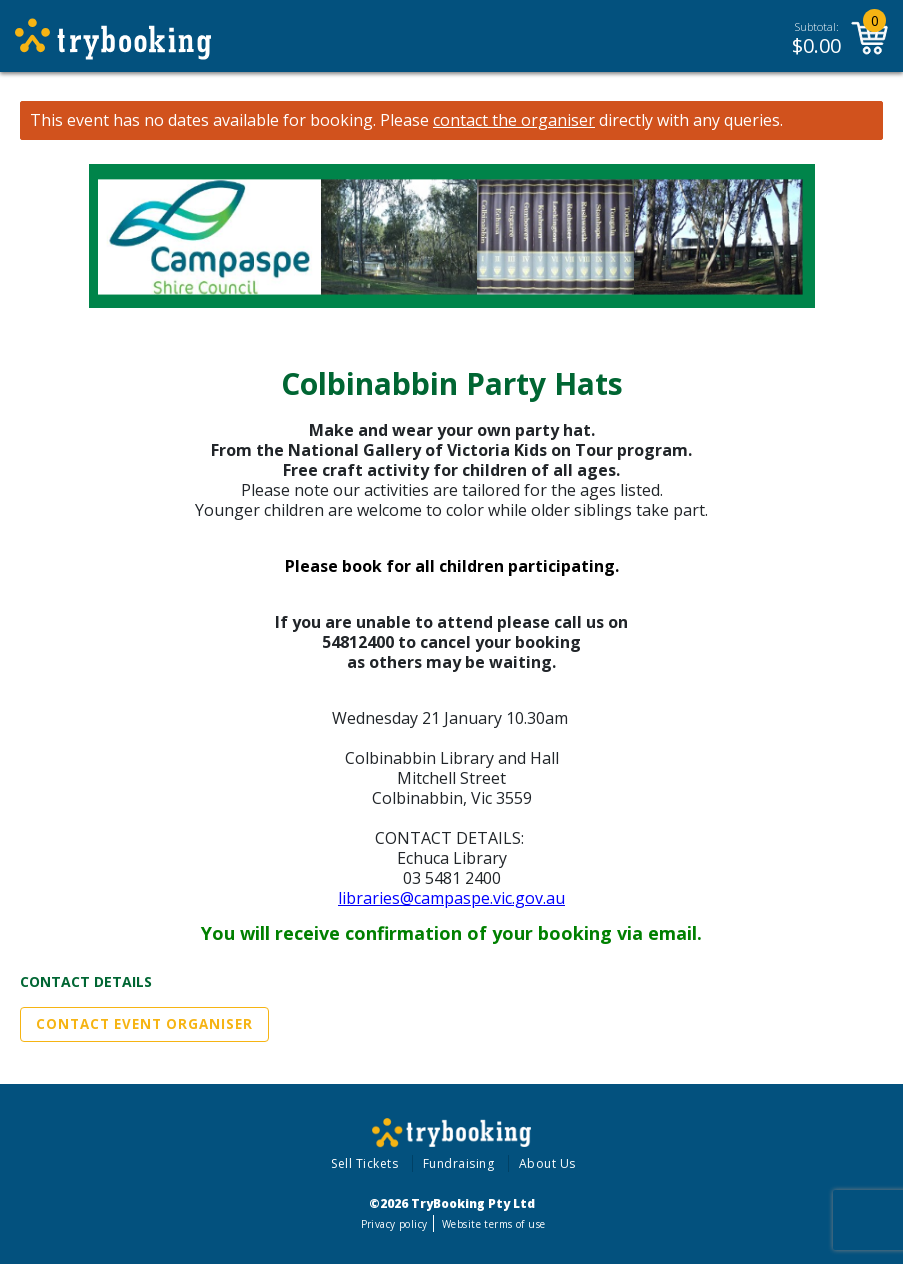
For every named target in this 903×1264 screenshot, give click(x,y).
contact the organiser (514, 120)
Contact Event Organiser (144, 1024)
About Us (547, 1163)
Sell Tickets (364, 1163)
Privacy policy (394, 1224)
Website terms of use (493, 1224)
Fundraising (459, 1163)
